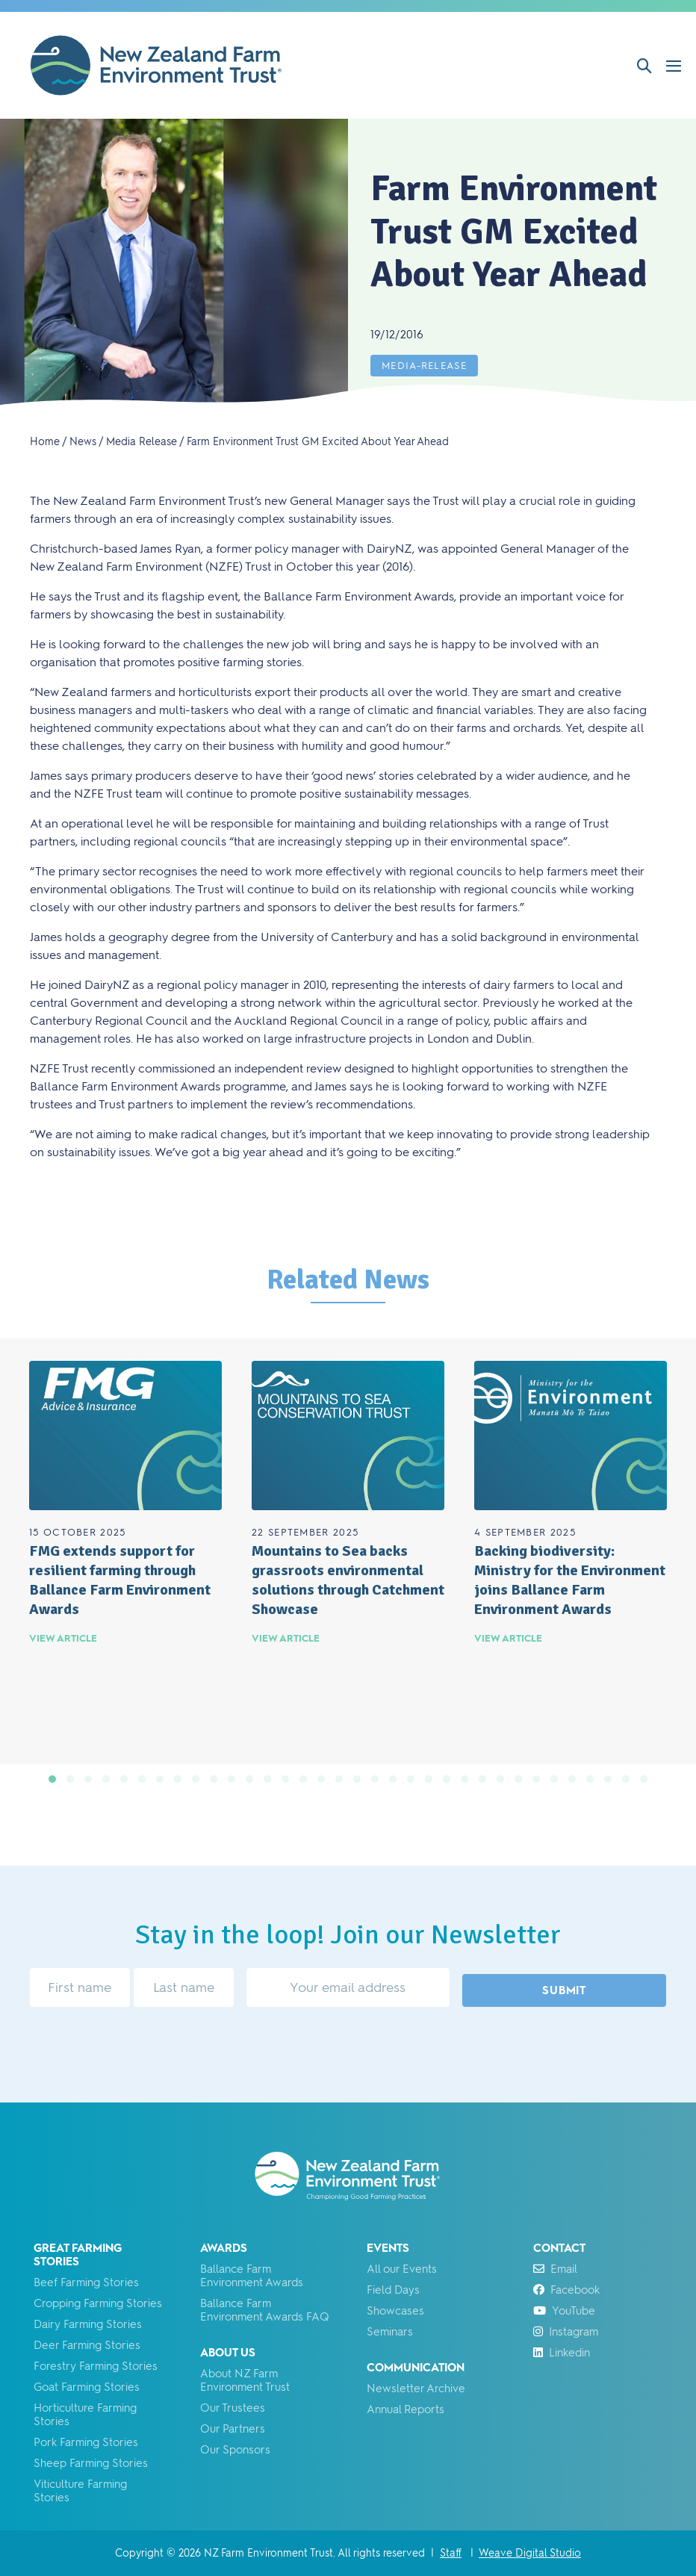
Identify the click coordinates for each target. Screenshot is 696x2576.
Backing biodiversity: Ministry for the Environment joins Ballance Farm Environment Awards (569, 1580)
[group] (125, 1551)
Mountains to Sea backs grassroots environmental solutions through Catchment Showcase (348, 1580)
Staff (451, 2553)
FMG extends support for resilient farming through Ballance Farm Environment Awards (120, 1580)
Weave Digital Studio (530, 2553)
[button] (644, 66)
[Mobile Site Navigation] (673, 65)
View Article (63, 1638)
